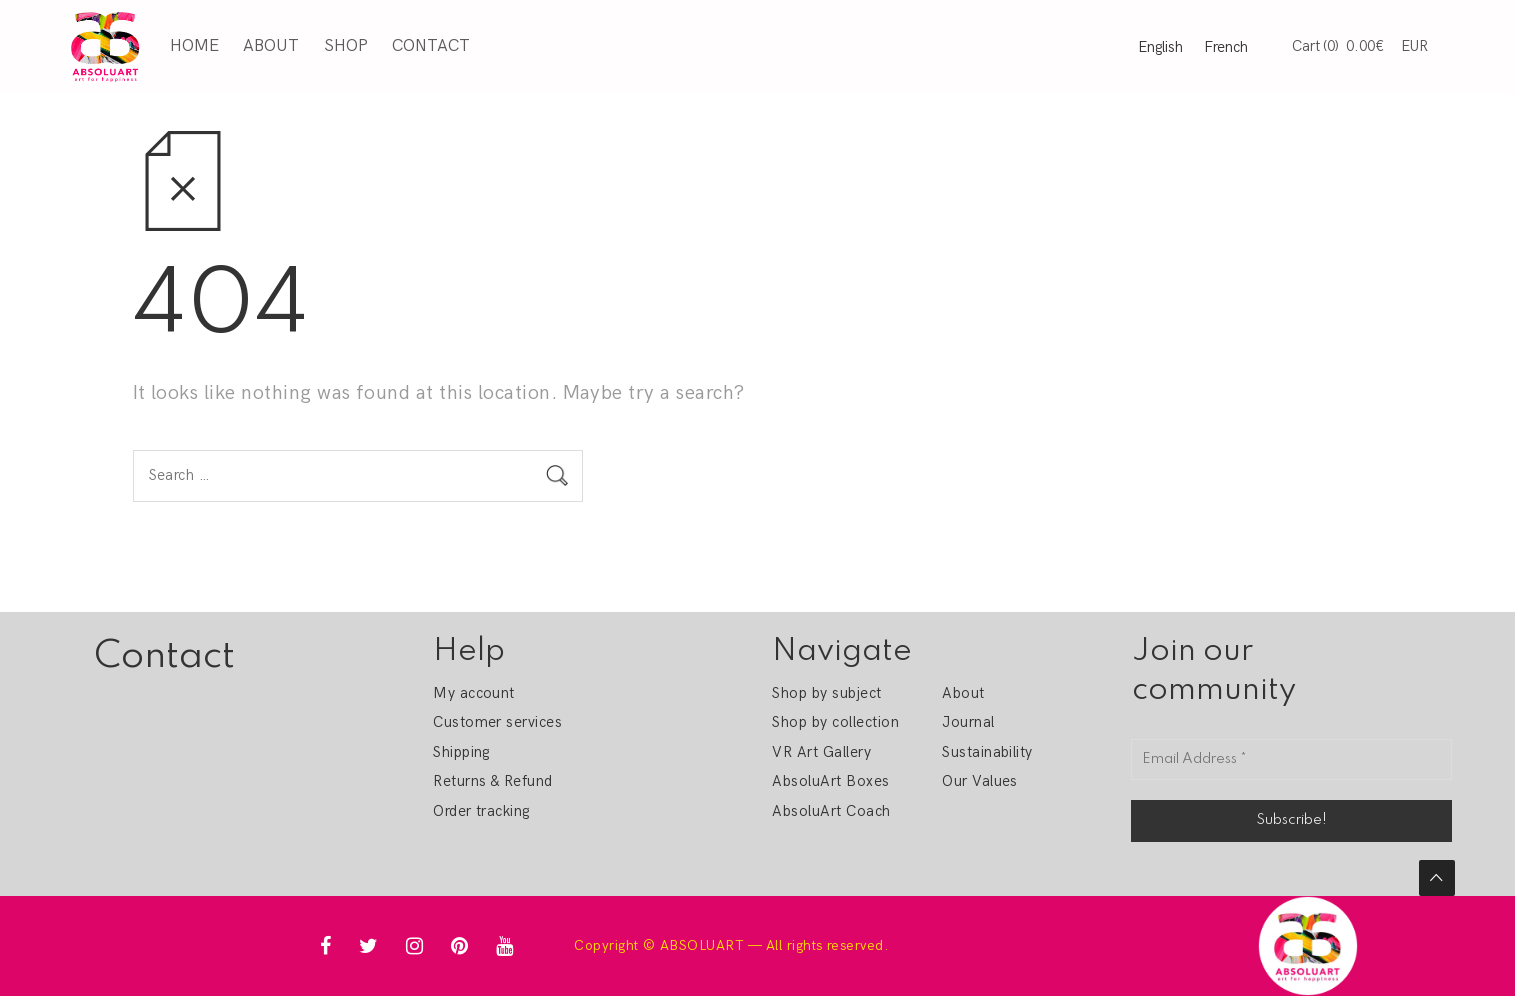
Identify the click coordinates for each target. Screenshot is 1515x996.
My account (474, 693)
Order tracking (481, 811)
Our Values (980, 781)
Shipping (461, 752)
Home (194, 46)
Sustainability (987, 752)
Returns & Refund (493, 781)
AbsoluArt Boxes (830, 781)
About (271, 46)
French (1226, 47)
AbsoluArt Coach (831, 811)
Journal (968, 722)
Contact (431, 46)
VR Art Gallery (821, 752)
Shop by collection (835, 722)
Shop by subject (826, 693)
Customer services (497, 722)
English (1160, 47)
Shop (346, 46)
